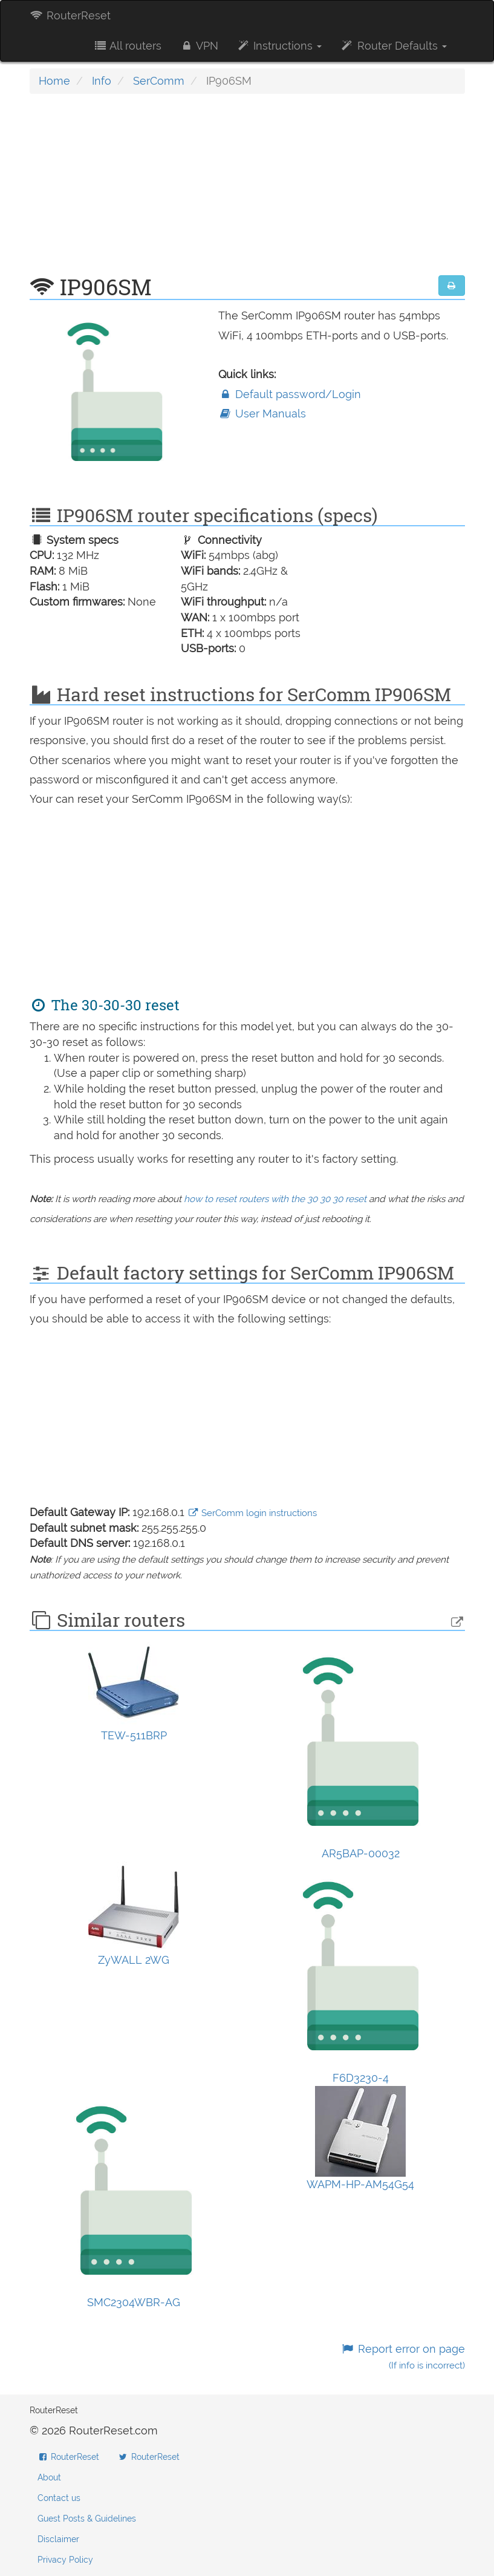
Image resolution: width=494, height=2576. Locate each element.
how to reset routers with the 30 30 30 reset (275, 1199)
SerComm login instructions (252, 1513)
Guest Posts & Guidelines (86, 2518)
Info (101, 80)
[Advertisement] (247, 190)
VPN (199, 45)
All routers (127, 45)
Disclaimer (58, 2539)
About (49, 2477)
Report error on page (402, 2356)
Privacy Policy (65, 2560)
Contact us (58, 2498)
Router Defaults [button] (393, 45)
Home (54, 80)
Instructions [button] (279, 45)
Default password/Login (289, 394)
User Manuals (262, 413)
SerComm (158, 80)
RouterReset (70, 15)
